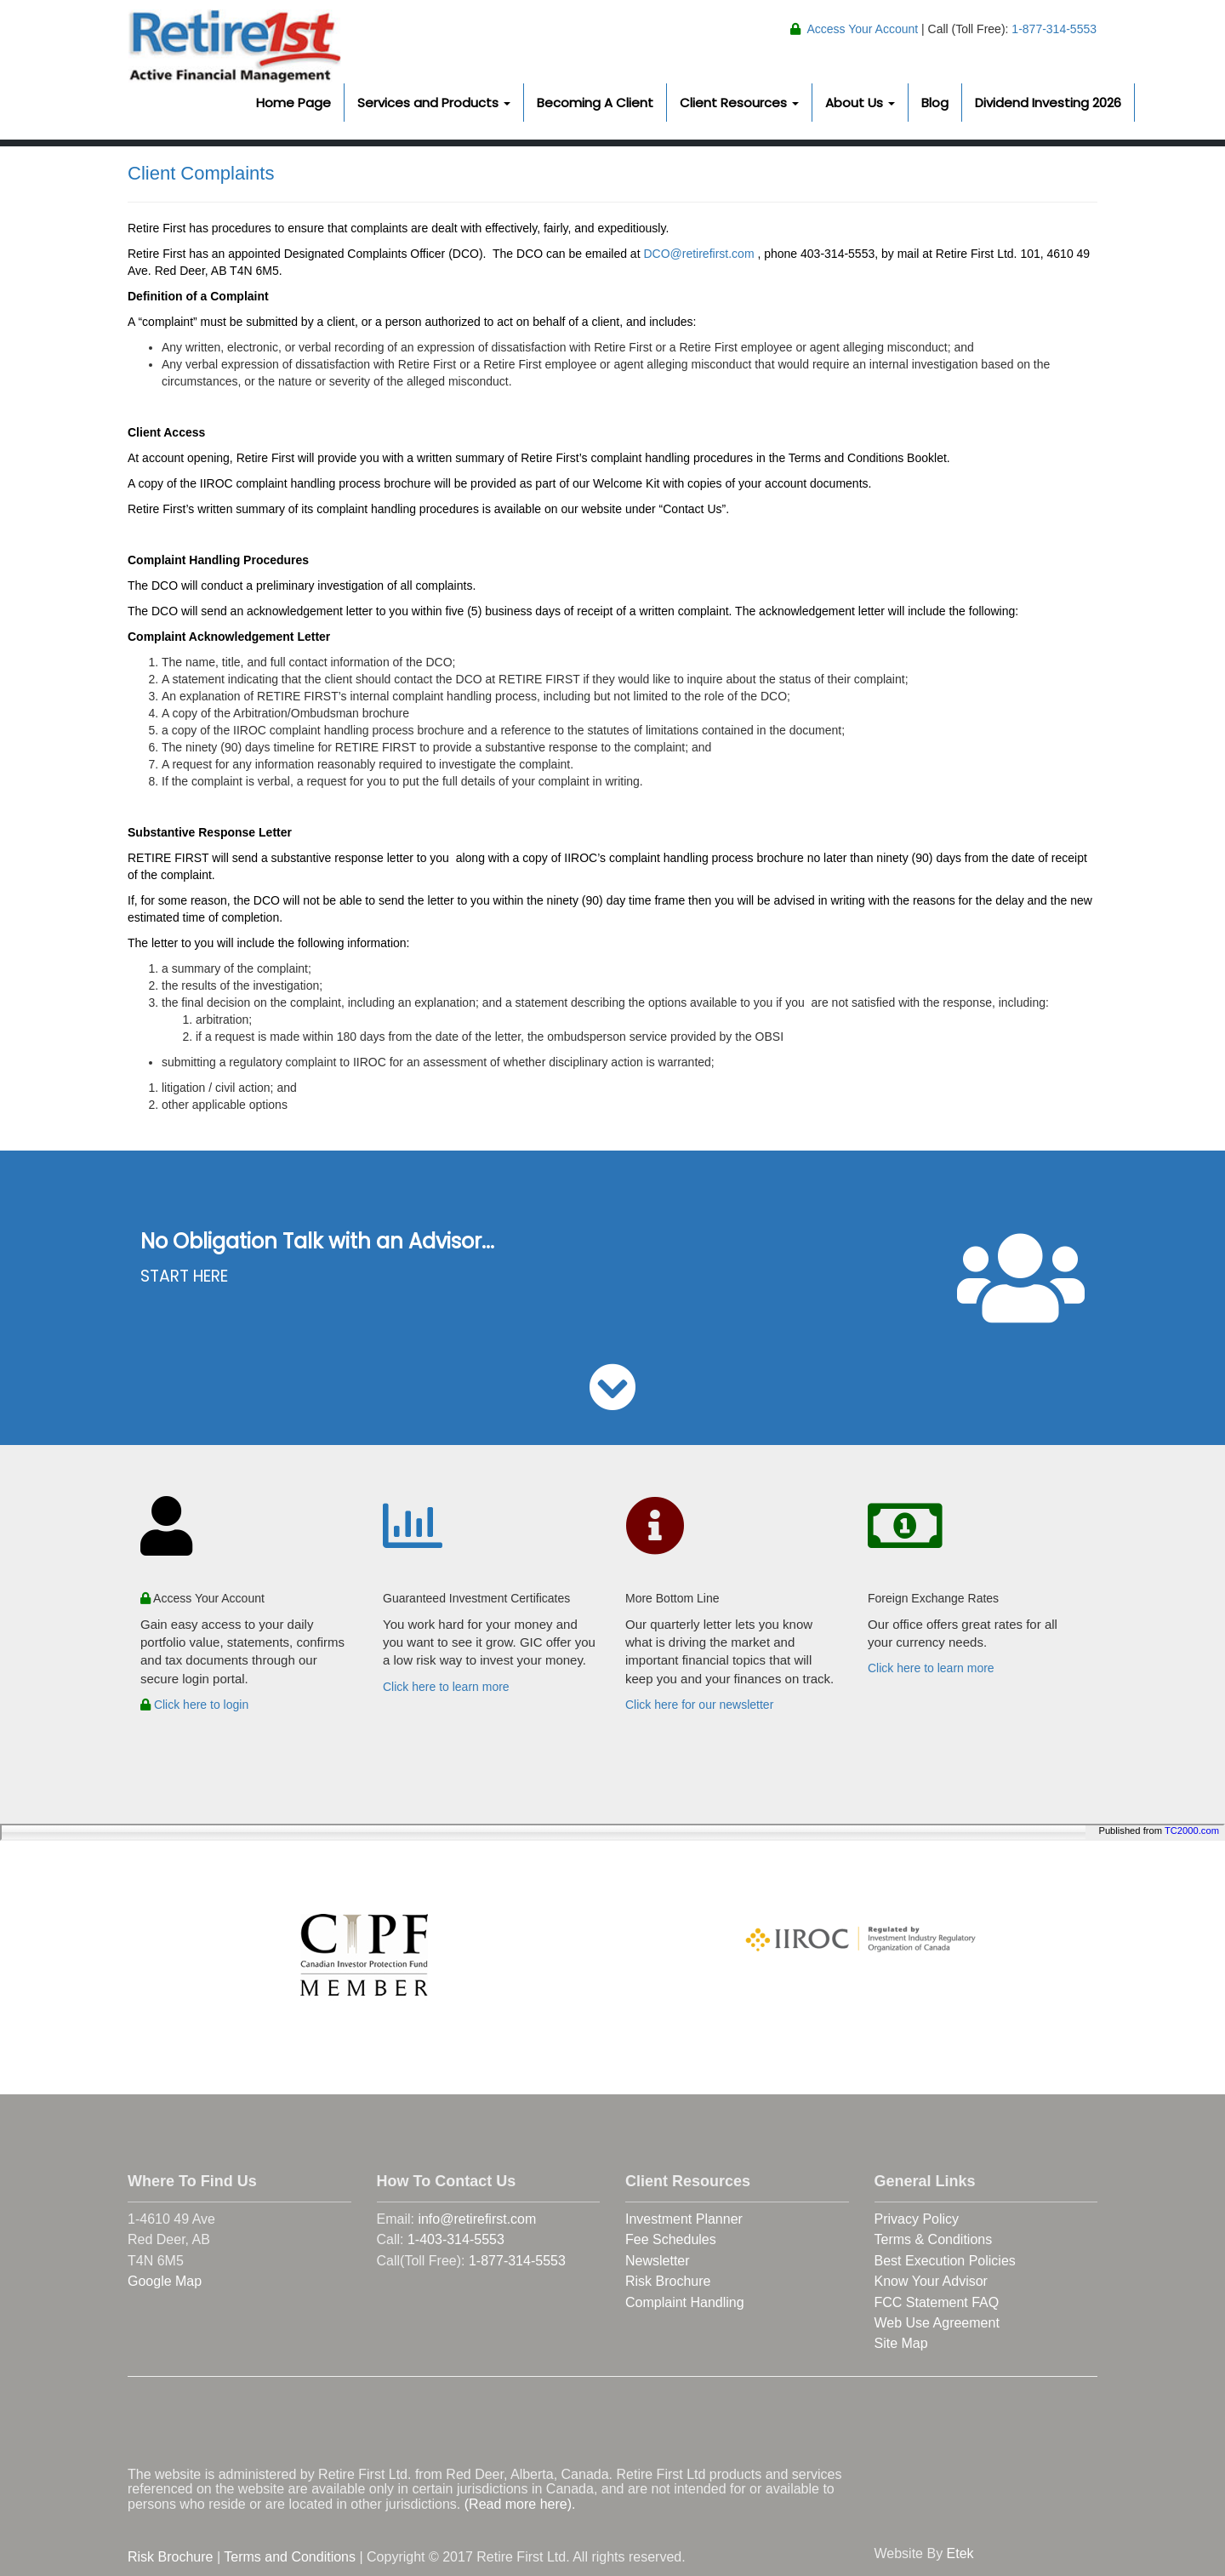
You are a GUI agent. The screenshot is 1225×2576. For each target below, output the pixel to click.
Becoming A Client (595, 102)
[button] (612, 1401)
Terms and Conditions (290, 2557)
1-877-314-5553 (1052, 29)
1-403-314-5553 (455, 2239)
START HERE (184, 1276)
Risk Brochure (667, 2281)
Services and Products (433, 102)
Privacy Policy (917, 2219)
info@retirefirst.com (477, 2219)
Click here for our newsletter (699, 1704)
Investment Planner (684, 2219)
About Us (860, 102)
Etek (960, 2553)
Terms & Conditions (934, 2239)
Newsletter (657, 2260)
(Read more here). (520, 2504)
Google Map (165, 2281)
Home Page (293, 102)
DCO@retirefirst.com (698, 253)
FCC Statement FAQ (937, 2302)
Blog (935, 102)
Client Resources (739, 102)
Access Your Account (862, 29)
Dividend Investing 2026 (1048, 102)
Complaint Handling (684, 2302)
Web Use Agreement (937, 2323)
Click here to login (194, 1704)
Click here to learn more (446, 1687)
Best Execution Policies (945, 2260)
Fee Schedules (670, 2239)
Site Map (901, 2343)
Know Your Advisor (931, 2281)
